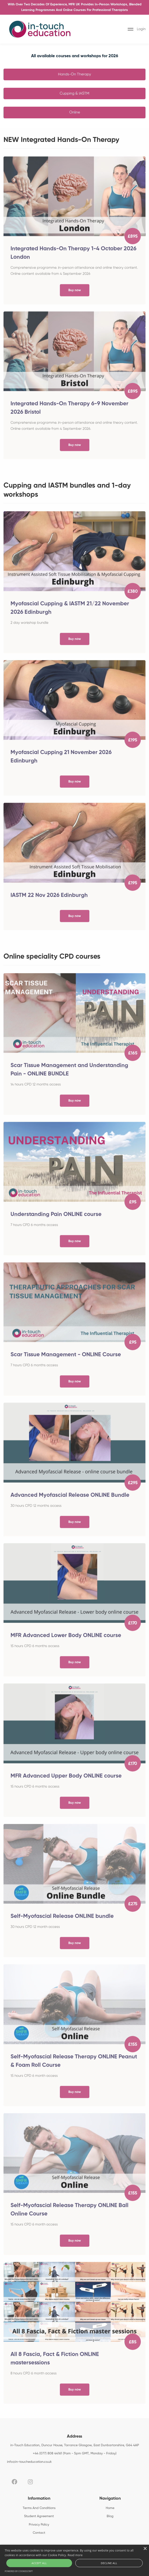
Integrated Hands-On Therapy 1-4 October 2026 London (73, 260)
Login (141, 29)
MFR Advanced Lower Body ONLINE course (66, 1642)
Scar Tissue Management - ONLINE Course (66, 1361)
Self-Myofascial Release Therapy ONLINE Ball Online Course (69, 2216)
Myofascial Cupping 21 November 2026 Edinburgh (61, 763)
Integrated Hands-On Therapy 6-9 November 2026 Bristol (69, 415)
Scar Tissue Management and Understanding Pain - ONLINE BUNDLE (69, 1076)
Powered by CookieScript (19, 2571)
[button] (74, 297)
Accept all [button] (39, 2563)
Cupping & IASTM (74, 93)
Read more (75, 2555)
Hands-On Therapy (74, 74)
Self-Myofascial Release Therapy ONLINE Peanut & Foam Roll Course (74, 2068)
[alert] (74, 2560)
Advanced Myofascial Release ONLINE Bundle (70, 1502)
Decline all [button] (109, 2563)
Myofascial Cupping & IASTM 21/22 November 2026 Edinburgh (70, 615)
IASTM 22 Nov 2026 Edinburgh (49, 902)
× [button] (145, 2549)
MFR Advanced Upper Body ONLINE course (66, 1782)
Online (74, 112)
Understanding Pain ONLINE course (56, 1221)
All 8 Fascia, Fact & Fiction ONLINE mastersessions (55, 2365)
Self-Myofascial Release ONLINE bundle (62, 1923)
